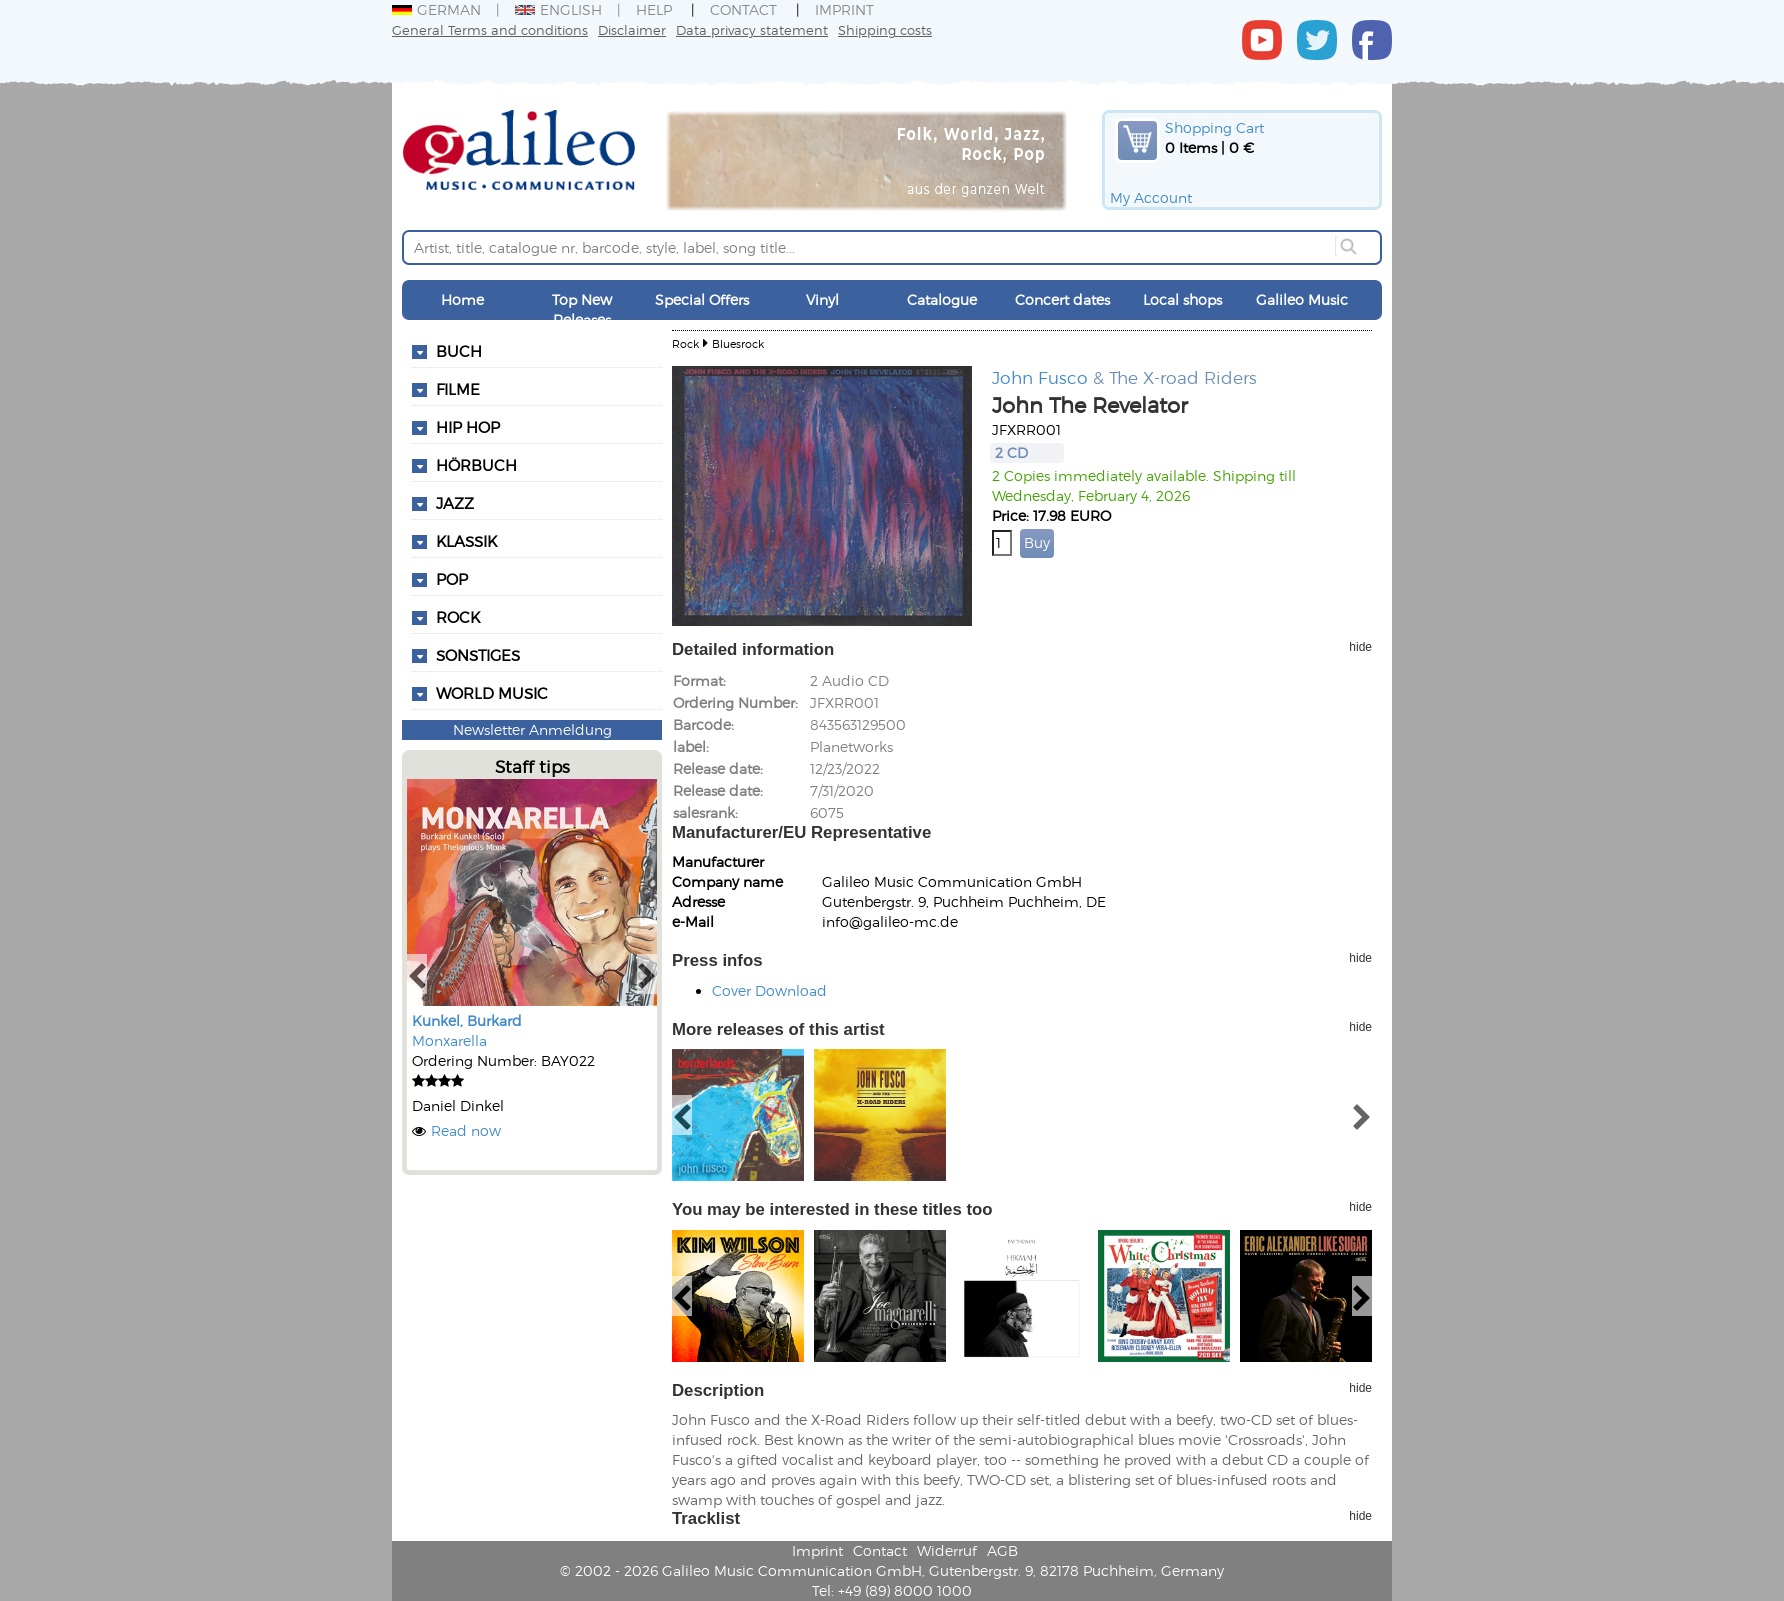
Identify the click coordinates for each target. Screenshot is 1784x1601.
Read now (466, 1130)
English (558, 9)
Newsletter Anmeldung (532, 729)
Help (654, 9)
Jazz (455, 503)
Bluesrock (738, 343)
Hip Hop (468, 427)
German (436, 9)
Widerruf (947, 1550)
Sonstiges (478, 655)
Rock (458, 617)
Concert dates (1062, 299)
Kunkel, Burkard (467, 1020)
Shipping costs (885, 29)
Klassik (466, 541)
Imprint (844, 9)
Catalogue (942, 299)
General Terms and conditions (490, 29)
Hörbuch (476, 465)
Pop (452, 579)
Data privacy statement (752, 29)
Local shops (1182, 299)
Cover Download (769, 990)
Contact (743, 9)
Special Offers (702, 299)
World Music (492, 693)
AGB (1002, 1550)
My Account (1151, 197)
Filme (458, 389)
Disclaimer (632, 29)
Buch (459, 351)
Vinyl (822, 299)
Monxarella (449, 1040)
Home (462, 299)
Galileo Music (1302, 299)
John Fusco (1040, 377)
